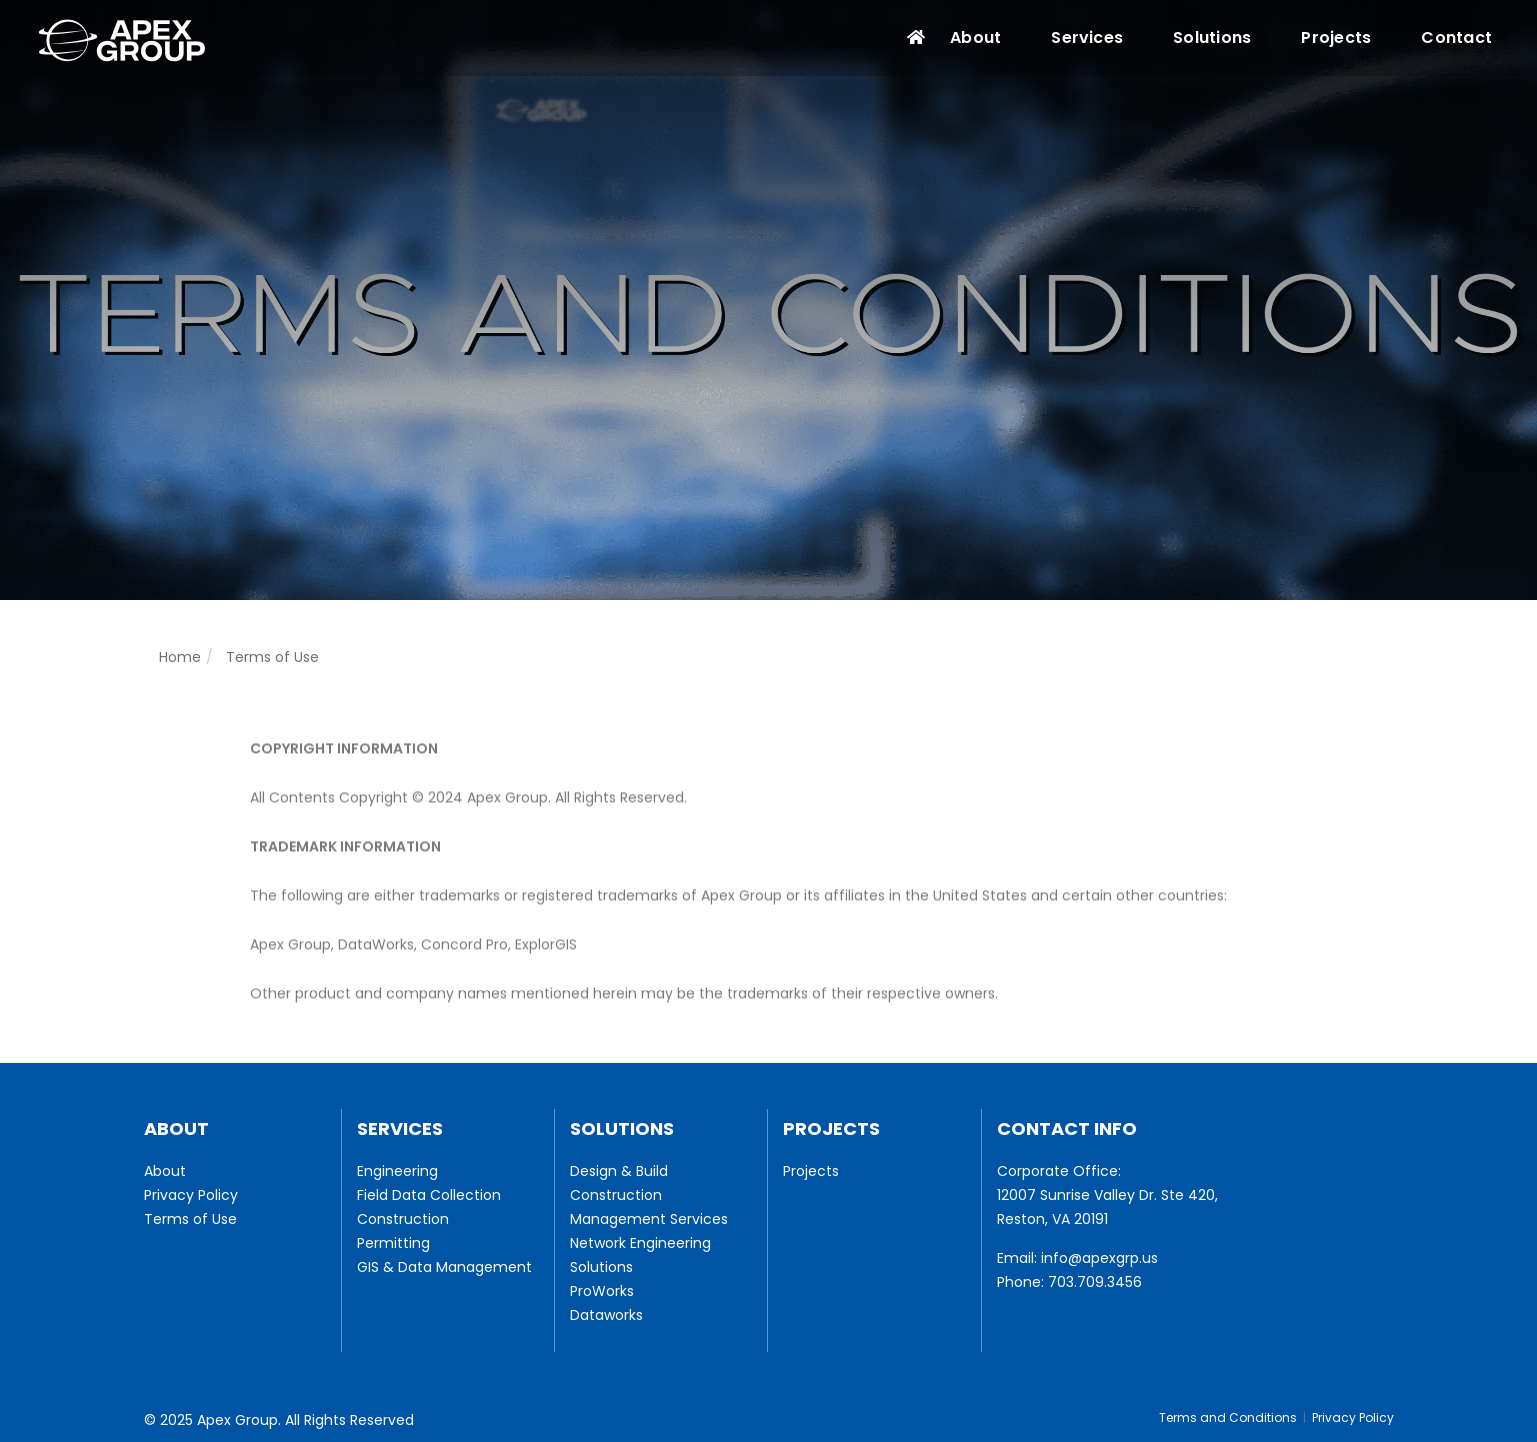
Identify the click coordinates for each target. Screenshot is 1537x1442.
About (975, 38)
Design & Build (619, 1171)
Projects (1336, 38)
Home (180, 657)
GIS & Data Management (444, 1267)
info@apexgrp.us (1099, 1258)
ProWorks (602, 1291)
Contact (1456, 38)
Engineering (397, 1171)
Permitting (393, 1243)
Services (1087, 38)
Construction (403, 1219)
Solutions (1212, 38)
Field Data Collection (429, 1195)
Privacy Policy (191, 1195)
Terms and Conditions (1228, 1417)
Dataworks (606, 1315)
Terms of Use (190, 1219)
